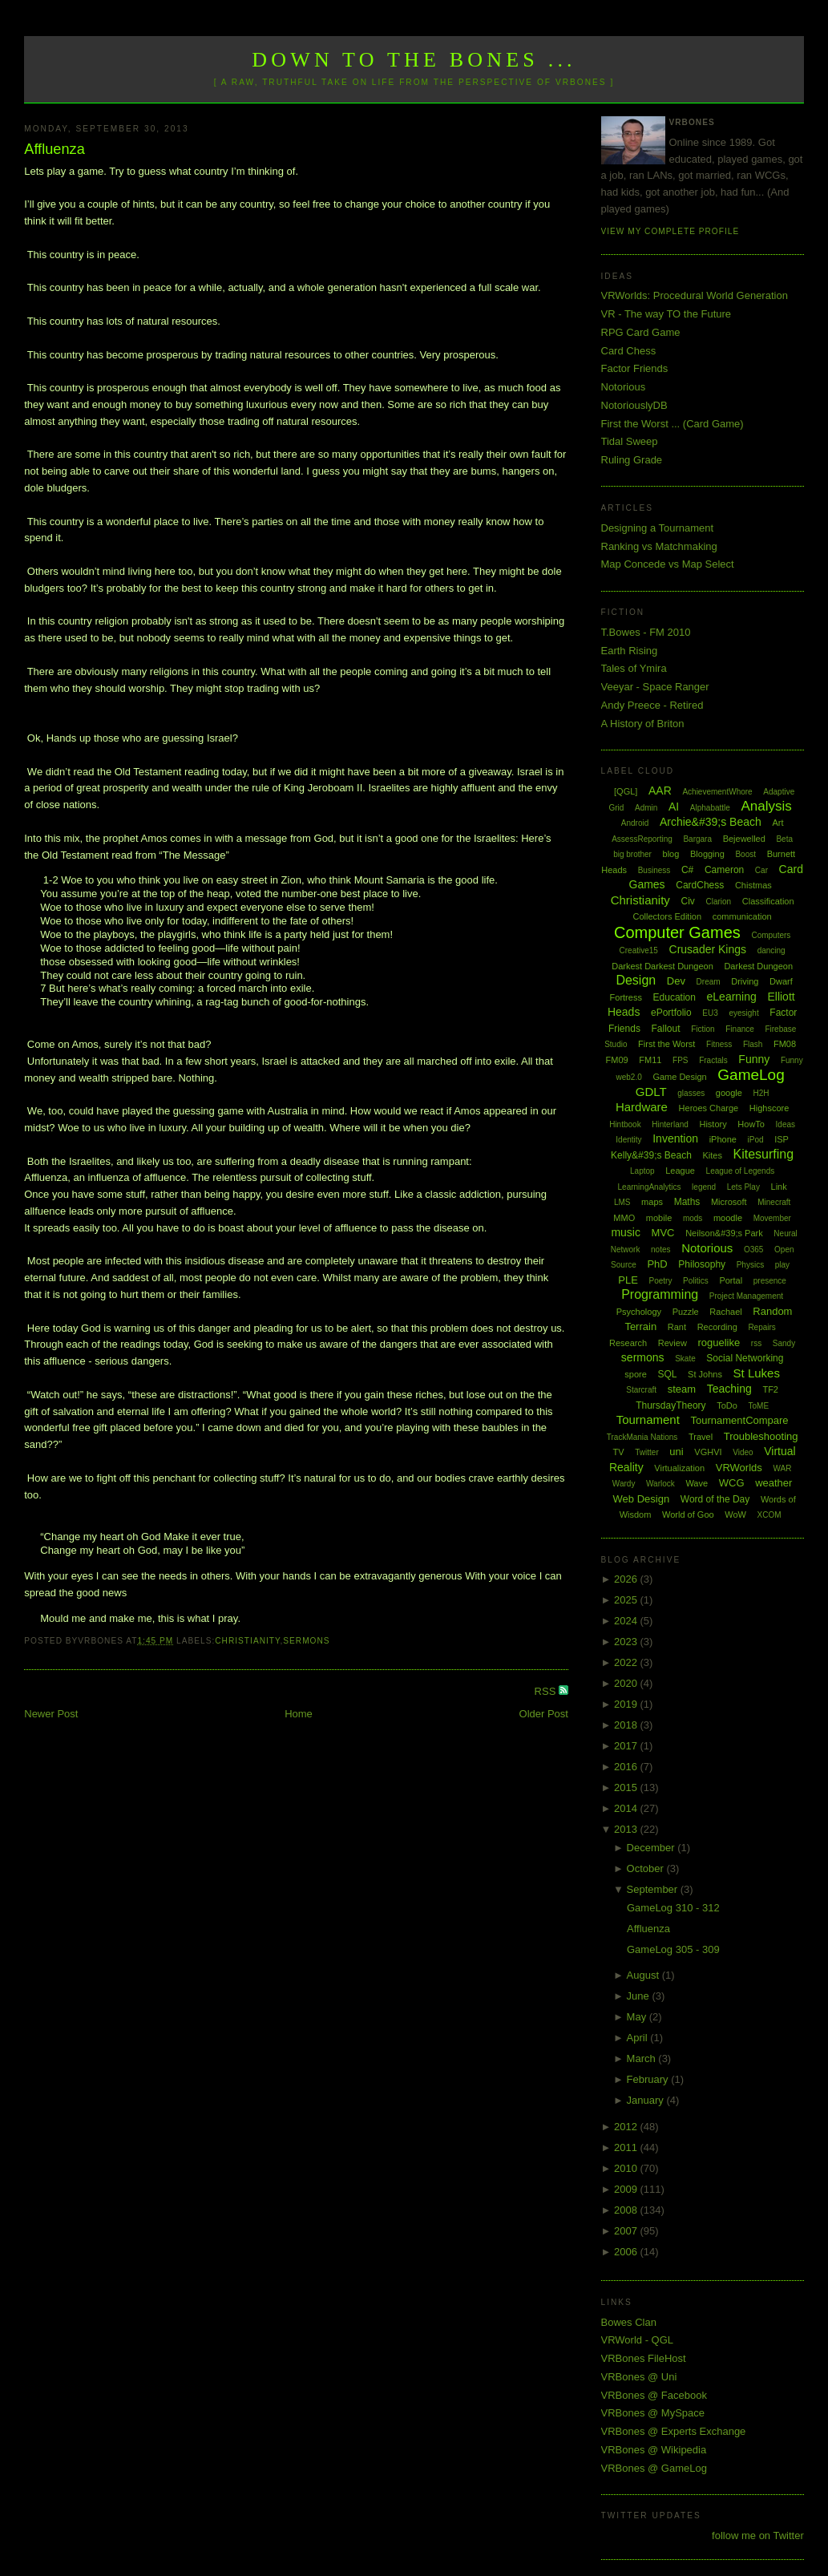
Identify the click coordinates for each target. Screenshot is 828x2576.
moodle (727, 1218)
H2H (761, 1093)
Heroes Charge (709, 1108)
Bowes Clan (628, 2322)
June (639, 1996)
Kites (711, 1155)
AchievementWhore (717, 791)
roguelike (718, 1343)
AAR (660, 790)
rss (756, 1343)
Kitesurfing (763, 1154)
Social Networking (744, 1358)
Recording (717, 1327)
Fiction (702, 1029)
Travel (701, 1437)
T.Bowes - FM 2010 (646, 632)
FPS (680, 1060)
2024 (627, 1621)
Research (628, 1343)
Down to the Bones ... (414, 59)
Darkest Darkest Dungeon (662, 966)
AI (673, 806)
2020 (627, 1683)
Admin (646, 807)
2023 (627, 1642)
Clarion (718, 901)
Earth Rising (629, 651)
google (729, 1093)
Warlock (660, 1483)
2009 (627, 2189)
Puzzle (685, 1311)
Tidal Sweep (629, 441)
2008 (627, 2210)
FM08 (784, 1044)
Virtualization (679, 1468)
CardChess (700, 885)
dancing (771, 950)
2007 (627, 2231)
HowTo (751, 1124)
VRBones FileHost (643, 2358)
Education (674, 997)
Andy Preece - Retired (652, 705)
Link (779, 1186)
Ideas (785, 1124)
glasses (691, 1093)
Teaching (729, 1388)
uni (676, 1452)
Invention (675, 1138)
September (654, 1889)
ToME (759, 1405)
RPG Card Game (641, 332)
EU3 (709, 1013)
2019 (627, 1704)
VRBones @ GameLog (654, 2468)
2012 (627, 2127)
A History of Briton (643, 724)
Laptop (642, 1171)
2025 (627, 1600)
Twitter (646, 1452)
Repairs (761, 1327)
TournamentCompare (739, 1420)
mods (692, 1218)
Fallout (666, 1028)
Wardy (624, 1483)
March (643, 2058)
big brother (632, 854)
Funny (753, 1059)
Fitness (719, 1044)
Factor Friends (634, 368)
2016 (627, 1767)
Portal (730, 1280)
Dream (709, 981)
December (652, 1848)
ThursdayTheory (670, 1405)
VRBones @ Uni (639, 2377)
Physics (750, 1264)
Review (672, 1343)
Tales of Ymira (634, 668)
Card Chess (628, 351)
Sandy (784, 1343)
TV (618, 1452)
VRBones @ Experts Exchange (673, 2431)
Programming (659, 1294)
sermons (306, 1640)
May (638, 2017)
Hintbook (624, 1124)
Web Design (641, 1499)
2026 (627, 1579)
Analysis (766, 806)
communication (742, 916)
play (782, 1264)
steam (682, 1389)
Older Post (543, 1714)
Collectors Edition (667, 916)
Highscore (769, 1108)
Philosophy (701, 1264)
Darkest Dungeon (758, 966)
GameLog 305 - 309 (673, 1949)
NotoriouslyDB (634, 405)
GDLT (651, 1091)
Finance (739, 1029)
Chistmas (753, 885)
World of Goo (688, 1514)
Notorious (623, 387)
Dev (676, 981)
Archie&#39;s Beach (710, 821)
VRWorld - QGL (637, 2340)
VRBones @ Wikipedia (654, 2450)
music (625, 1232)
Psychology (638, 1311)
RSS (547, 1691)
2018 (627, 1725)
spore (635, 1374)
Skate (685, 1358)
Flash (752, 1044)
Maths (687, 1201)
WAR (782, 1468)
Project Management (746, 1296)
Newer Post (51, 1714)
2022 (627, 1662)
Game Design (679, 1077)
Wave (696, 1483)
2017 (627, 1746)
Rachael (725, 1311)
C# (687, 870)
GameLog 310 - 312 (673, 1908)
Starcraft (641, 1389)
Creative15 (639, 950)
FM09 (617, 1060)
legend (704, 1187)
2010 (627, 2168)
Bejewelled (744, 838)
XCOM (769, 1514)
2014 (627, 1808)
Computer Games (677, 932)
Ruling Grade (632, 460)
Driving (744, 981)
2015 (627, 1787)
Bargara (697, 839)
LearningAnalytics (649, 1187)
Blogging (707, 854)
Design (636, 980)
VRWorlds (739, 1468)
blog (671, 854)
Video (743, 1452)
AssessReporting (642, 839)
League (680, 1170)
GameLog (750, 1074)
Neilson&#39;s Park (724, 1233)
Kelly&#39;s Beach (651, 1155)
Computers (770, 935)
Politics (696, 1280)
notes (660, 1249)
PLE (628, 1280)
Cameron (724, 870)
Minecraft (773, 1202)
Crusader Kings (708, 949)
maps (652, 1202)
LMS (622, 1202)
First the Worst (666, 1044)
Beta (784, 839)
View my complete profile (670, 231)
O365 (753, 1249)
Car (761, 870)
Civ (687, 901)
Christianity (247, 1640)
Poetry (660, 1280)
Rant (677, 1327)
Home (299, 1714)
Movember (772, 1218)
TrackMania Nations (642, 1437)
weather (773, 1483)
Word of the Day (715, 1499)
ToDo (727, 1405)
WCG (732, 1483)
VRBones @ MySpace (653, 2413)
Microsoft (729, 1202)
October (647, 1868)
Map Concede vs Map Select (667, 564)
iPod (756, 1139)
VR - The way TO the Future (666, 314)
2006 (627, 2252)
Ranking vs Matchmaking (659, 546)
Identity (628, 1139)
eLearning (732, 996)
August (644, 1975)
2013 (627, 1829)
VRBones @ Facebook (654, 2395)
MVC (663, 1233)
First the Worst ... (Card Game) (672, 424)
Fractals (713, 1060)
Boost (745, 854)
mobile (659, 1218)
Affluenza (54, 149)
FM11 (650, 1060)
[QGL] (625, 791)
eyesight (743, 1013)
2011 (627, 2147)
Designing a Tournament (657, 528)
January (647, 2100)
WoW (735, 1514)
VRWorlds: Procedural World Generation (694, 295)
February (649, 2079)
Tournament (648, 1419)
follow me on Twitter (758, 2535)
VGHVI (707, 1452)
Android (634, 823)
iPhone (723, 1139)
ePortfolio (671, 1012)
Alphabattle (710, 807)
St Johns (705, 1374)
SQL (667, 1374)
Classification (768, 901)
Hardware (642, 1107)
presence (769, 1280)
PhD (657, 1264)
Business (654, 870)
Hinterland (670, 1124)
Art (777, 822)
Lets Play (743, 1187)
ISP (781, 1139)
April (639, 2038)
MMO (624, 1218)
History (712, 1124)
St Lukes (756, 1373)
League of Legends (740, 1171)
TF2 (770, 1389)
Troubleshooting (761, 1436)
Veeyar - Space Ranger (655, 687)
